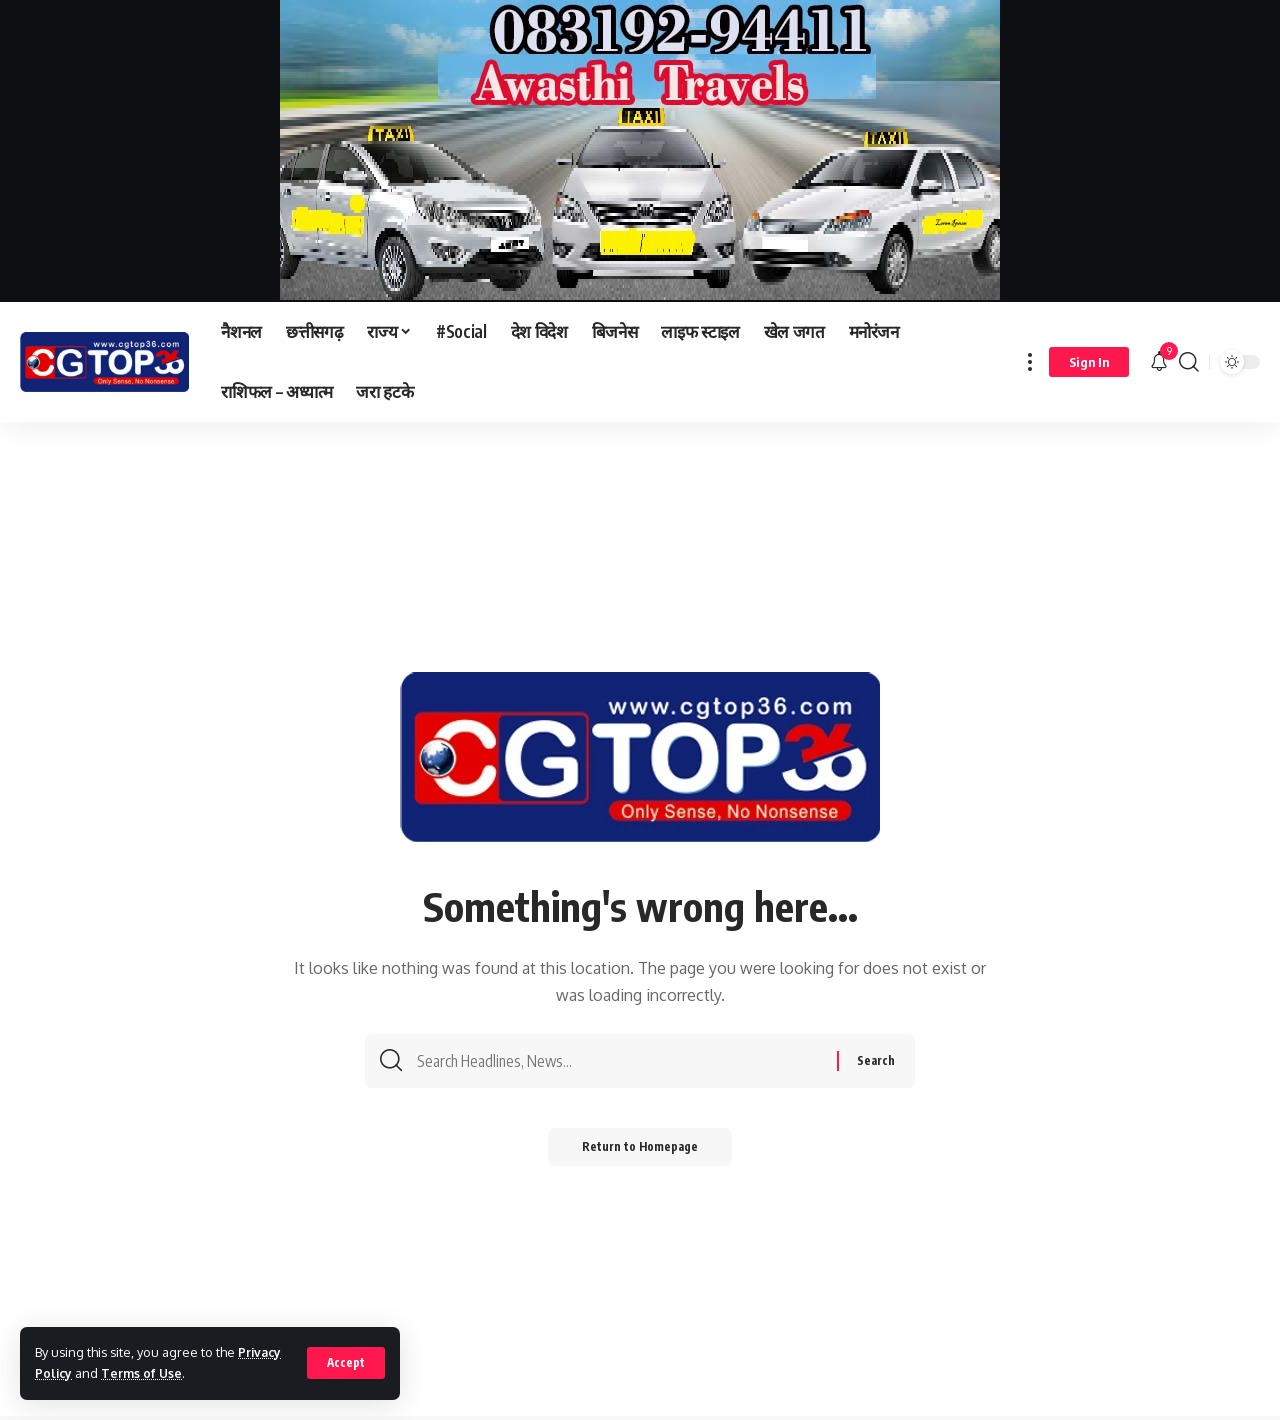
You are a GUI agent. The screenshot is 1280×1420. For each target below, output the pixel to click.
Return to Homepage (640, 1153)
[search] (1189, 362)
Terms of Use (144, 1373)
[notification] (1159, 362)
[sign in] (1089, 362)
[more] (1030, 362)
